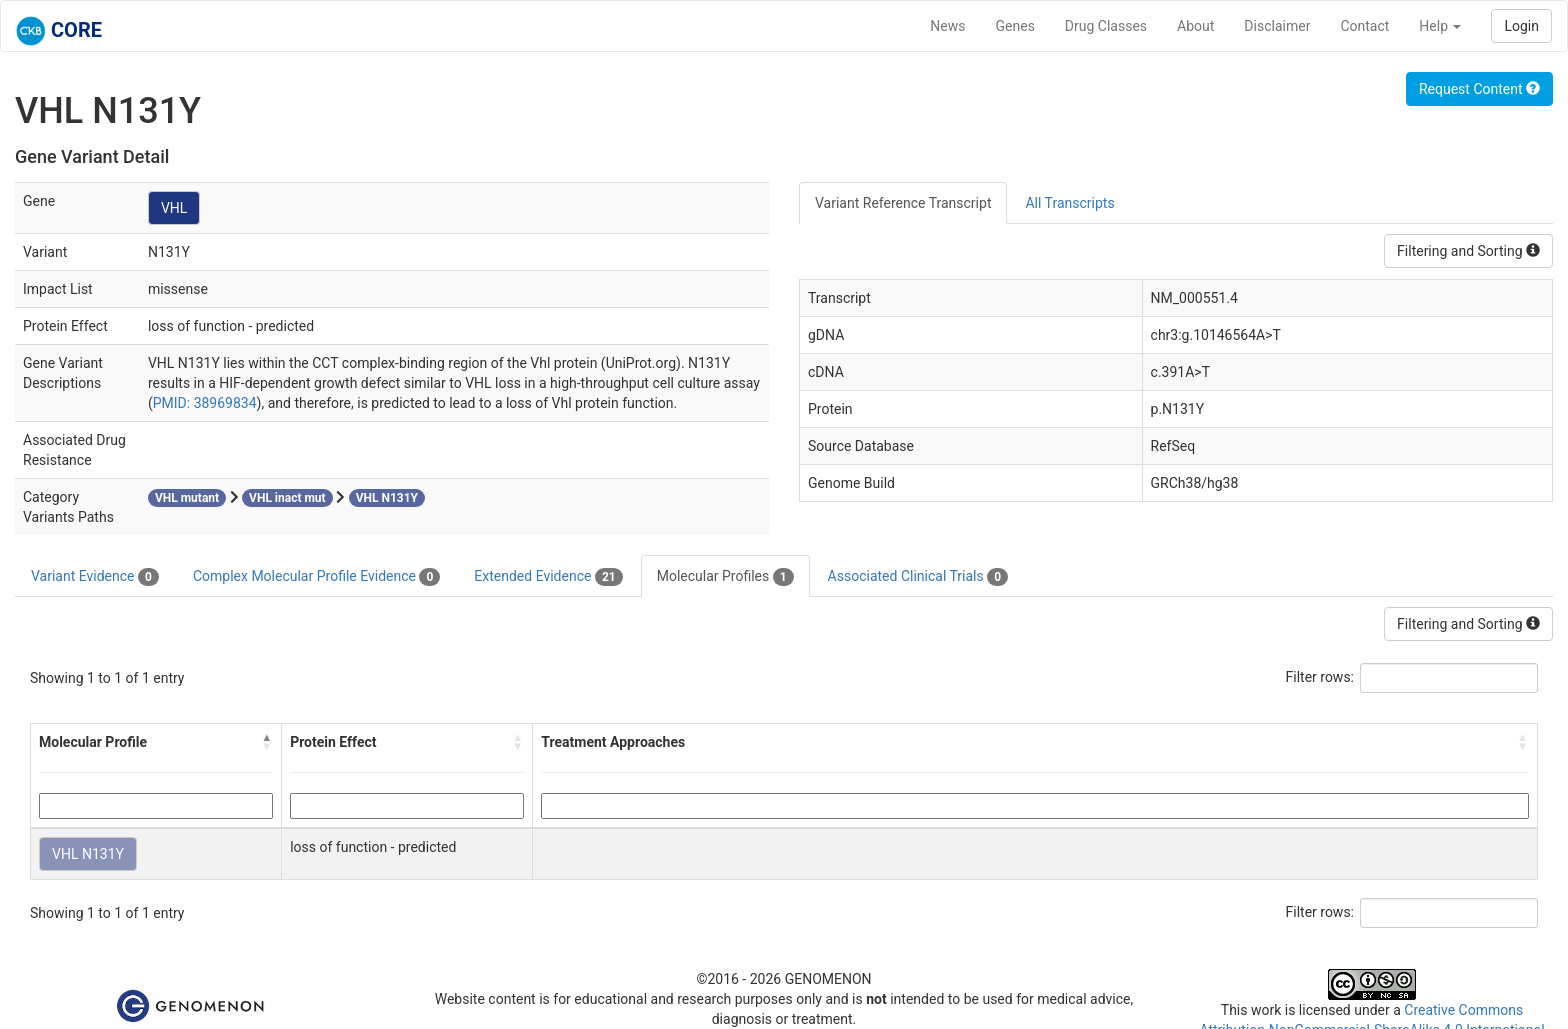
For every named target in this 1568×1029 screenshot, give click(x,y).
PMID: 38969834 (205, 403)
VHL (174, 208)
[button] (267, 742)
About (1195, 26)
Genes (1015, 26)
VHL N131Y (88, 854)
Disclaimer (1277, 26)
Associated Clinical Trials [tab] (918, 577)
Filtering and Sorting (1468, 251)
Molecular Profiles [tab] (725, 577)
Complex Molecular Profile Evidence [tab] (316, 577)
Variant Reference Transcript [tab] (903, 203)
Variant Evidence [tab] (95, 577)
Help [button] (1440, 26)
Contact (1364, 26)
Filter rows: (1320, 677)
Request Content (1479, 89)
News (947, 26)
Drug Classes (1106, 26)
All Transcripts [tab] (1069, 203)
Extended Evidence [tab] (548, 577)
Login (1521, 26)
